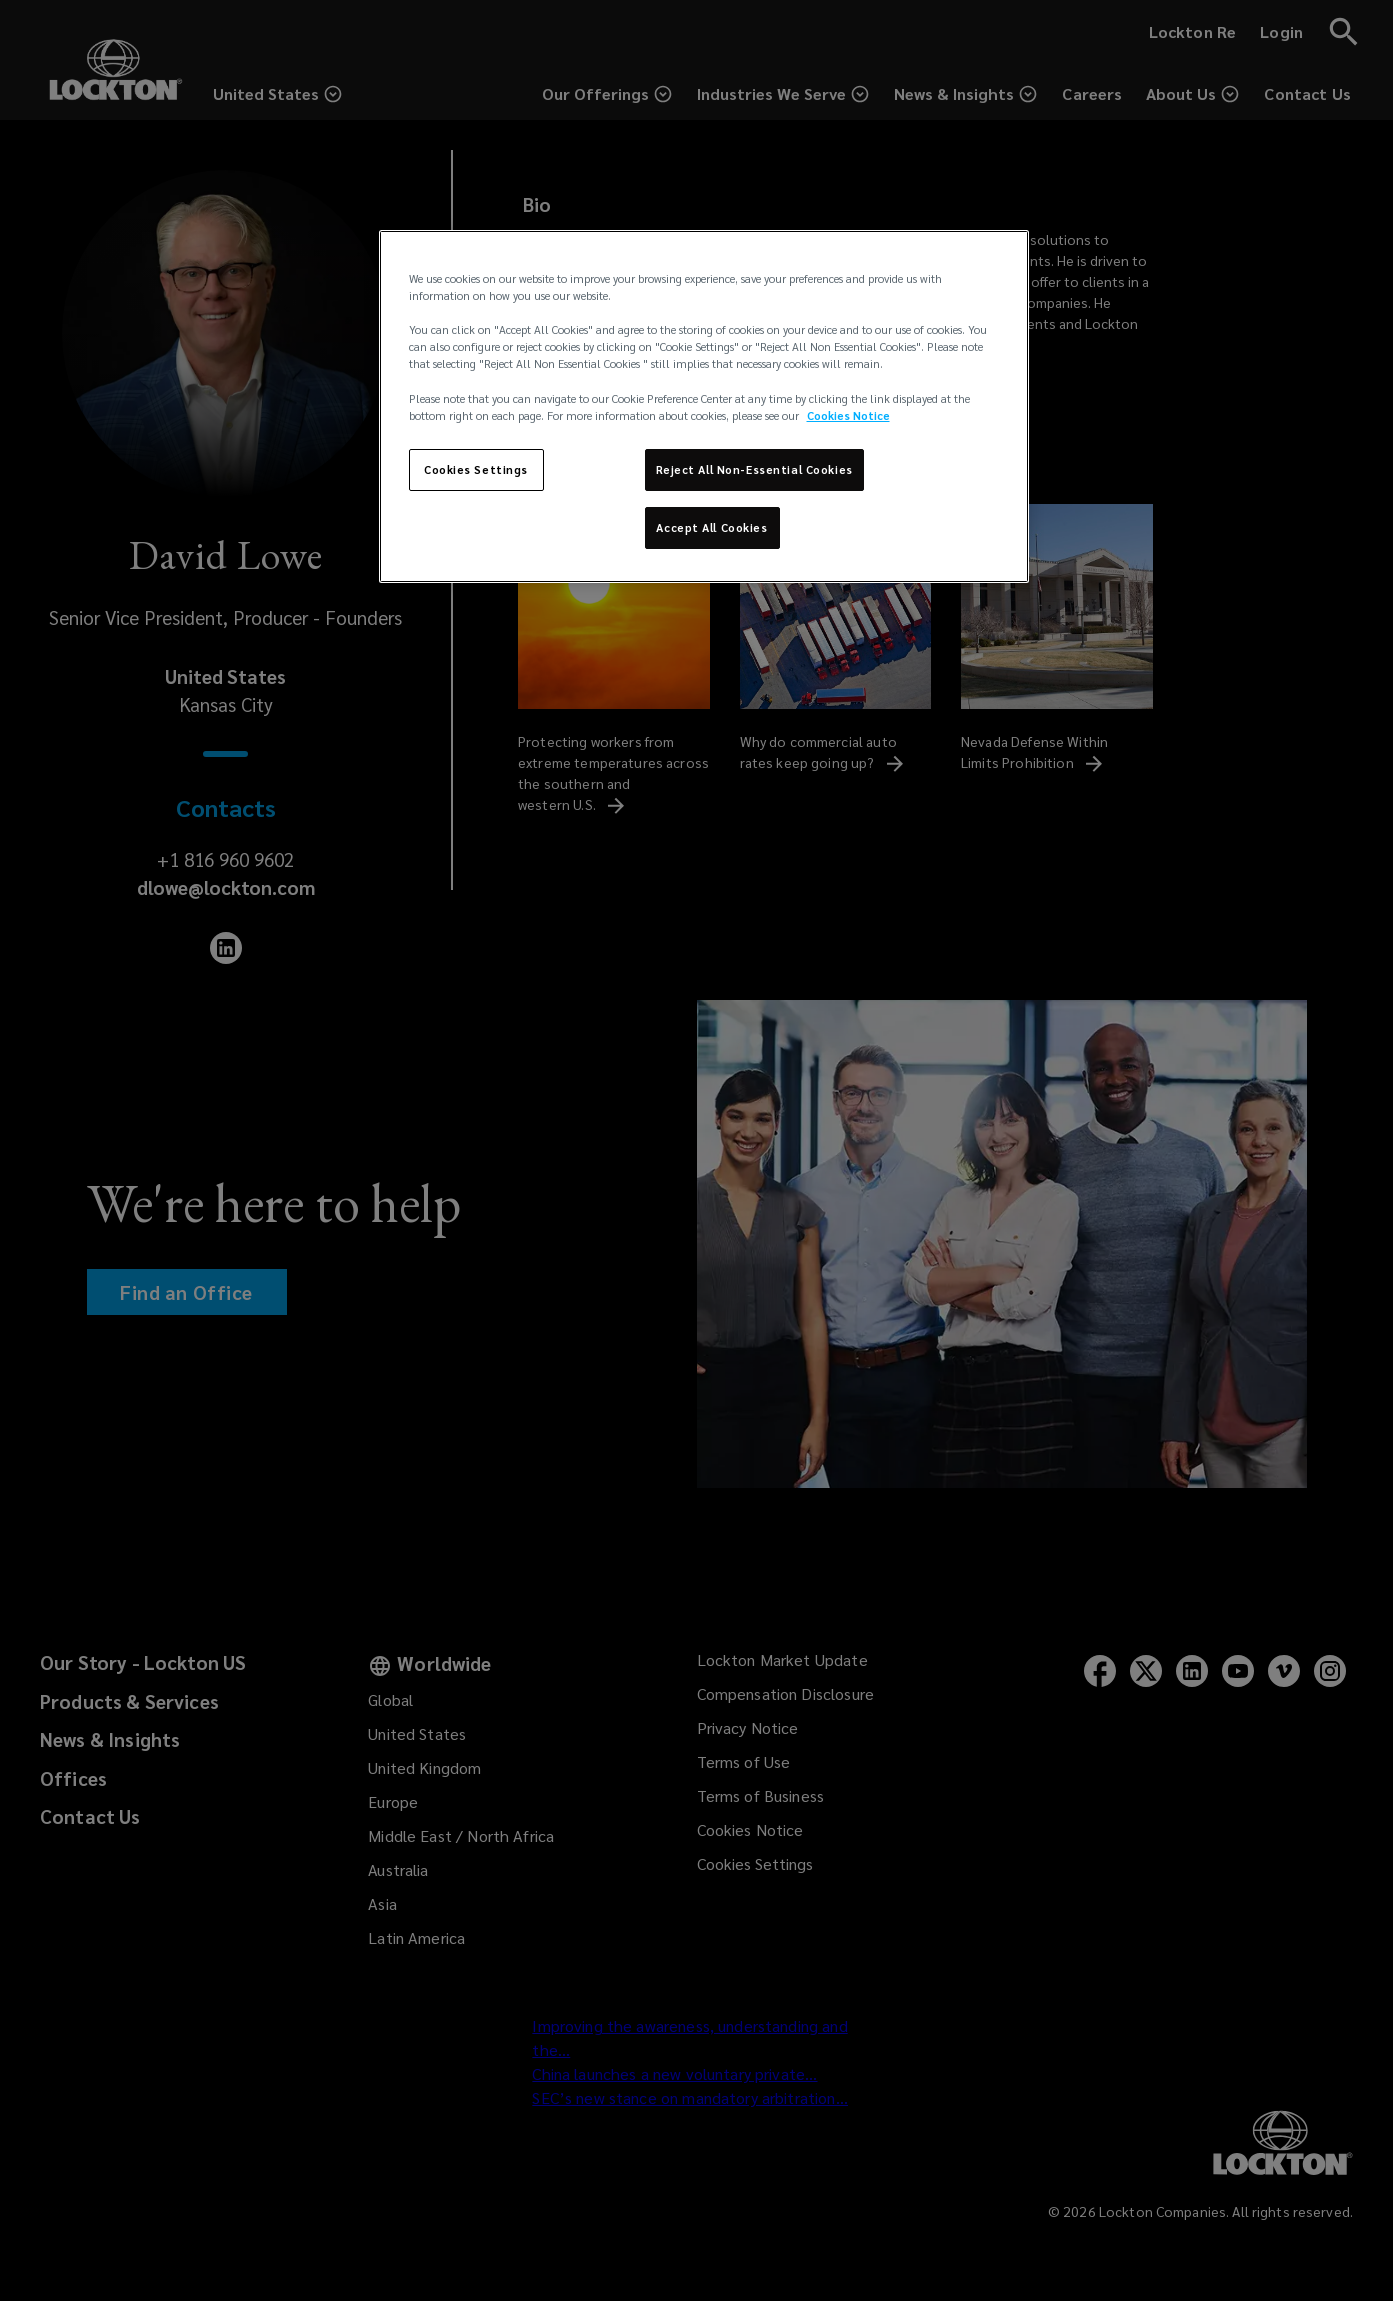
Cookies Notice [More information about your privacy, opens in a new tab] (848, 415)
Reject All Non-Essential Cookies (754, 469)
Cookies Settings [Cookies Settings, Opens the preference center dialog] (476, 469)
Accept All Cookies (711, 527)
